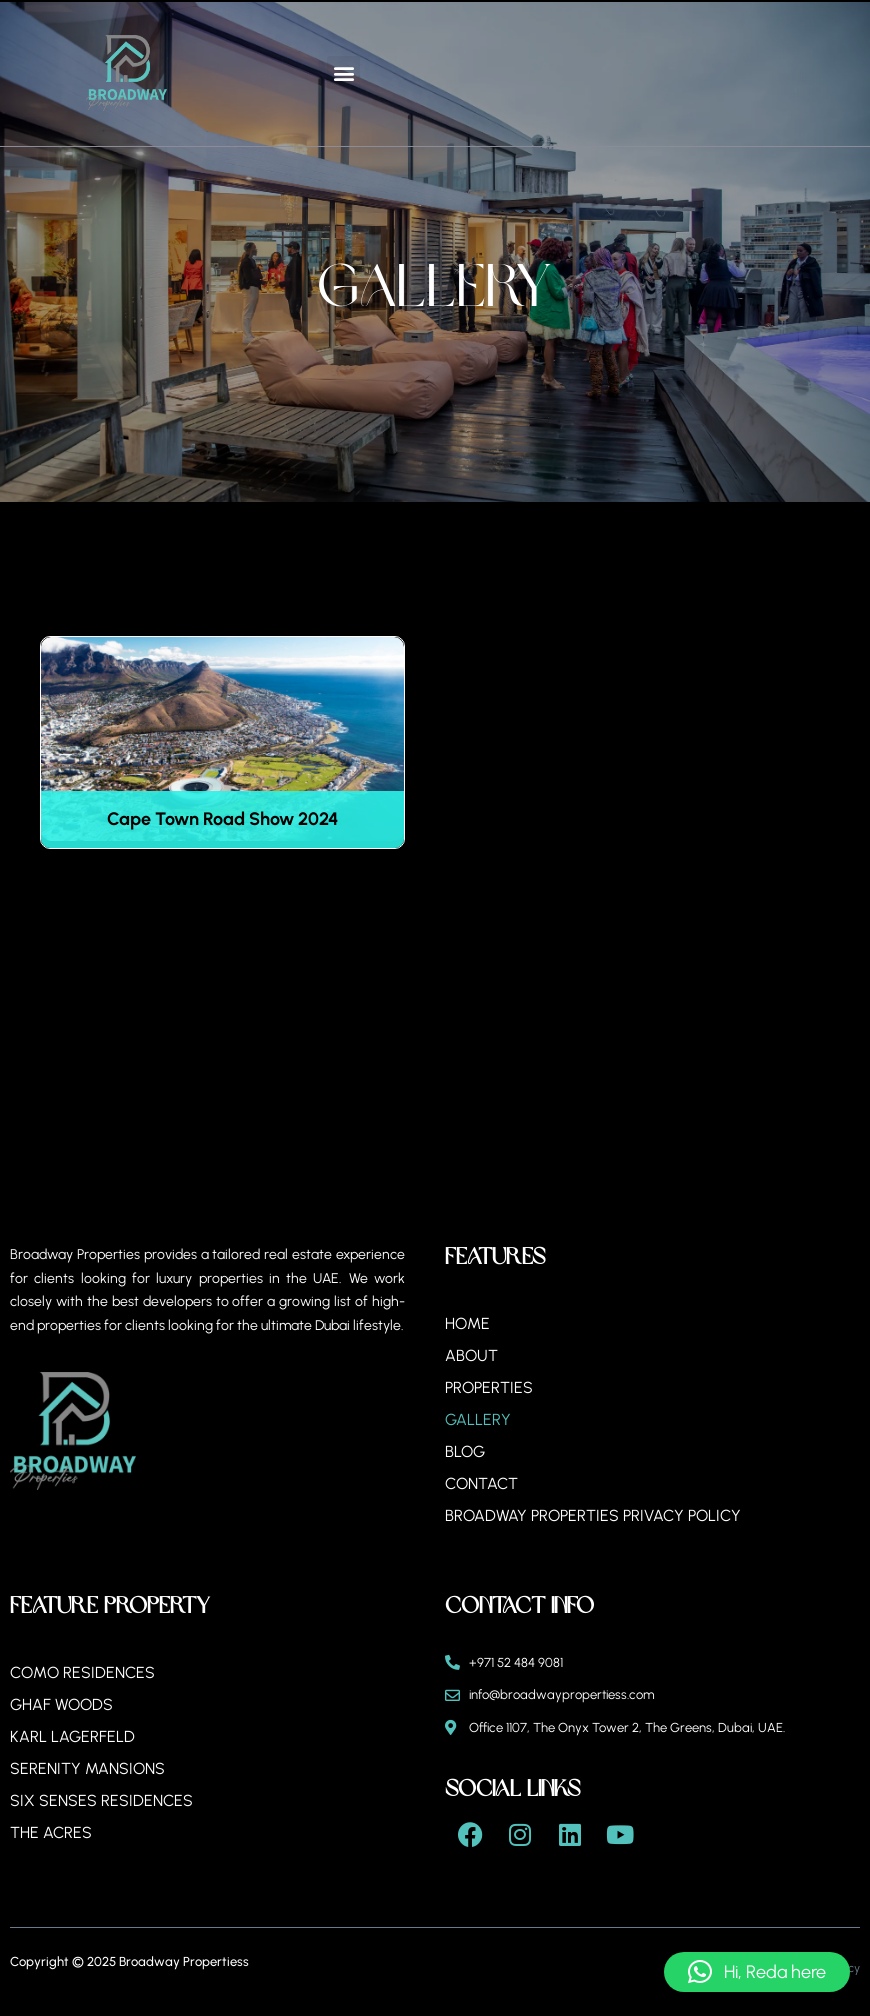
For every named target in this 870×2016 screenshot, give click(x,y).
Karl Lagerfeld (72, 1736)
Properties (489, 1387)
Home (467, 1323)
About (471, 1355)
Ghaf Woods (62, 1704)
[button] (343, 72)
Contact (481, 1483)
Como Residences (82, 1672)
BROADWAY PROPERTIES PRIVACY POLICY (593, 1515)
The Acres (51, 1832)
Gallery (478, 1419)
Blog (465, 1451)
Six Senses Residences (101, 1800)
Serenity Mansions (87, 1768)
